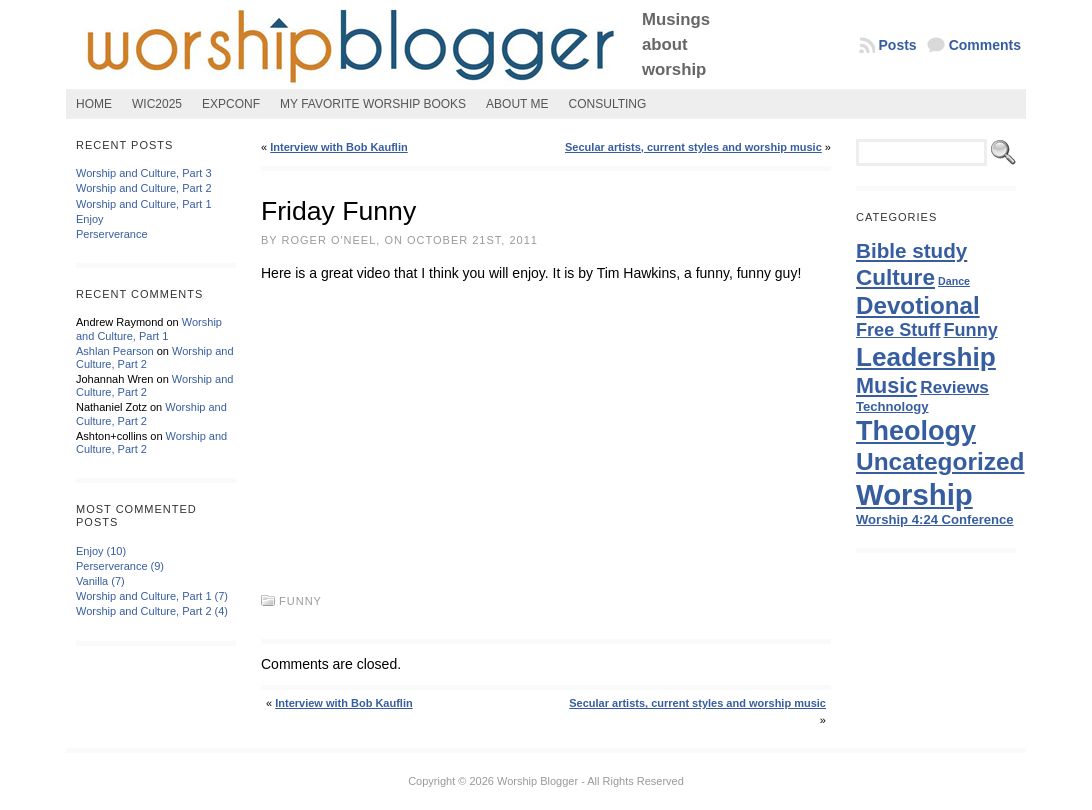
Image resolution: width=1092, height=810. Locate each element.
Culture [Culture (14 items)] (895, 277)
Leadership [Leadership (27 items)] (926, 357)
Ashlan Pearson (115, 351)
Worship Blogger (537, 781)
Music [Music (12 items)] (886, 385)
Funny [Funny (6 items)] (971, 330)
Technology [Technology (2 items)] (892, 406)
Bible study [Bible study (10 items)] (911, 250)
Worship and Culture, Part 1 (144, 204)
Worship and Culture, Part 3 (144, 173)
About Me (517, 104)
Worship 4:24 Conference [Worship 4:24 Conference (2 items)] (935, 519)
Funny (300, 601)
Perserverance (112, 234)
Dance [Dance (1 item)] (954, 281)
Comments (985, 45)
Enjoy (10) (101, 551)
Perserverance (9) (120, 566)
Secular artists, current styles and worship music (693, 147)
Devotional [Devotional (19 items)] (918, 305)
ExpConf (231, 104)
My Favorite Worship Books (373, 104)
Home (94, 104)
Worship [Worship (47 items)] (914, 494)
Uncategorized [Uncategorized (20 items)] (940, 461)
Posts (898, 45)
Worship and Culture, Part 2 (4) (152, 611)
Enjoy (90, 219)
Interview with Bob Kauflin (339, 147)
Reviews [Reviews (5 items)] (954, 387)
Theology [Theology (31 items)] (916, 431)
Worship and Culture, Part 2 (144, 188)
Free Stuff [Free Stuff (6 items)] (898, 330)
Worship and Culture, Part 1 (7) (152, 596)
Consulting (608, 104)
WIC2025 (157, 104)
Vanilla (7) (100, 581)
